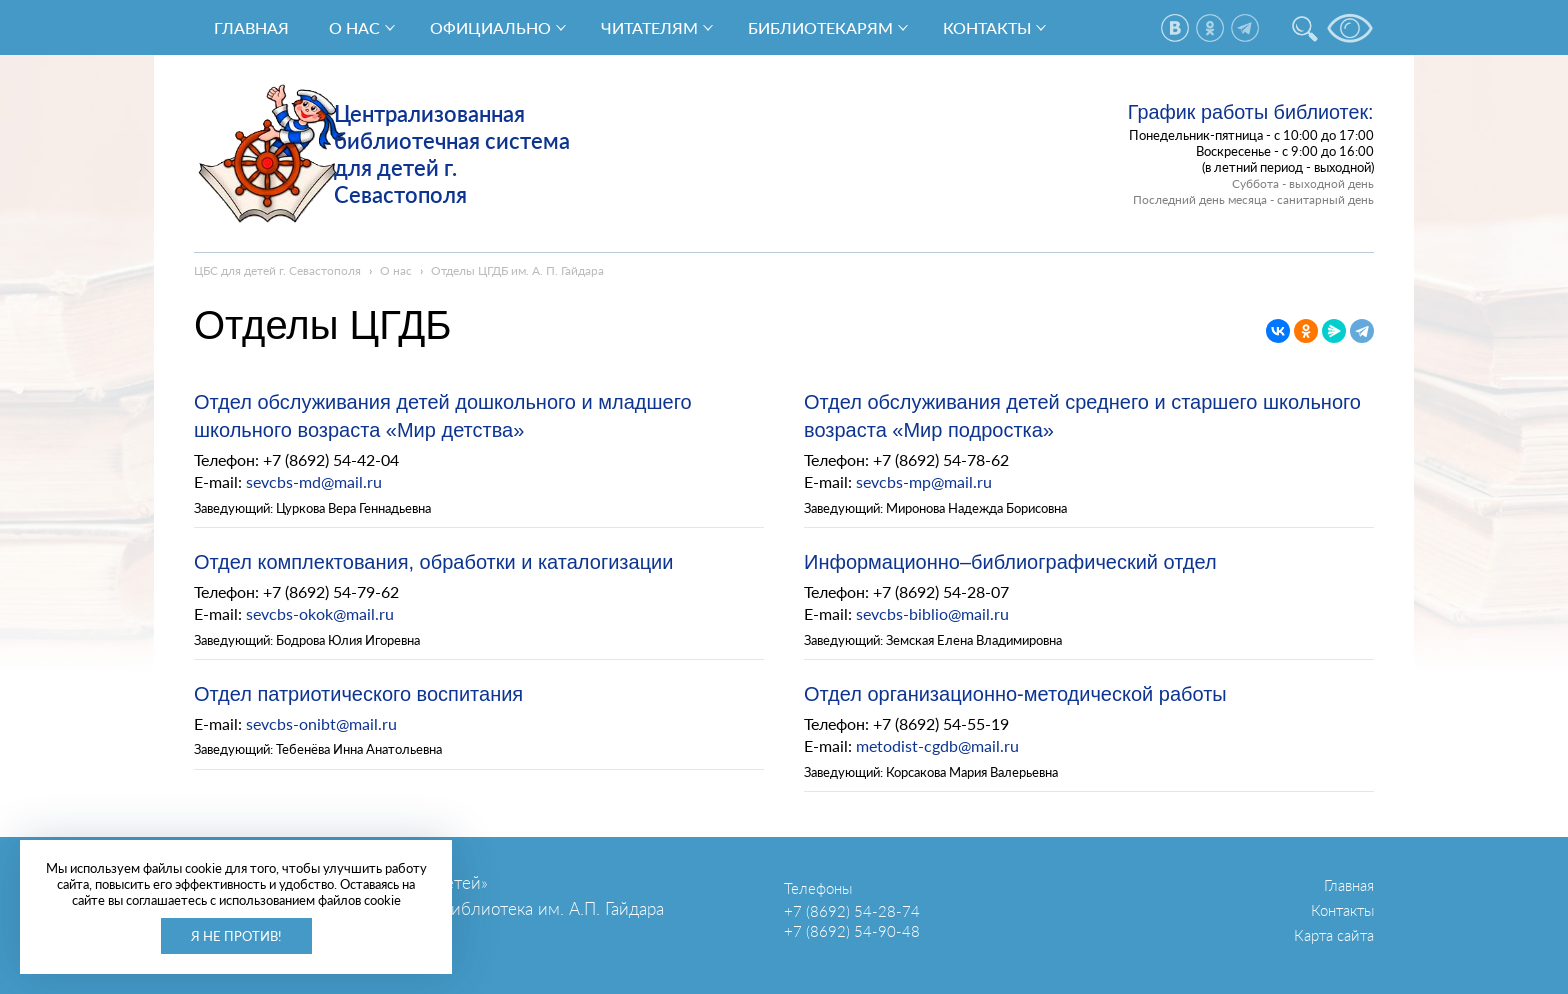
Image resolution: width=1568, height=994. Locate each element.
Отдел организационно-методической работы (1015, 694)
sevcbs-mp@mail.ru (924, 481)
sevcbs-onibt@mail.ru (321, 723)
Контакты (987, 27)
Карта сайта (1334, 935)
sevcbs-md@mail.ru (314, 481)
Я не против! (236, 936)
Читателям (649, 27)
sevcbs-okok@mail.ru (320, 613)
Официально (490, 27)
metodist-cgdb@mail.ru (937, 745)
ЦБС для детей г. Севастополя (277, 270)
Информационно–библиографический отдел (1010, 562)
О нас (354, 27)
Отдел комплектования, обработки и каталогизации (433, 562)
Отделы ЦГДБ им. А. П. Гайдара (517, 270)
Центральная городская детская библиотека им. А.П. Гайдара (429, 908)
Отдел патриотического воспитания (358, 694)
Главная (251, 27)
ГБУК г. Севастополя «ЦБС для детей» (341, 882)
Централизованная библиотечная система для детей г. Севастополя (452, 154)
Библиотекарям (820, 27)
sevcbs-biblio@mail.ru (932, 613)
